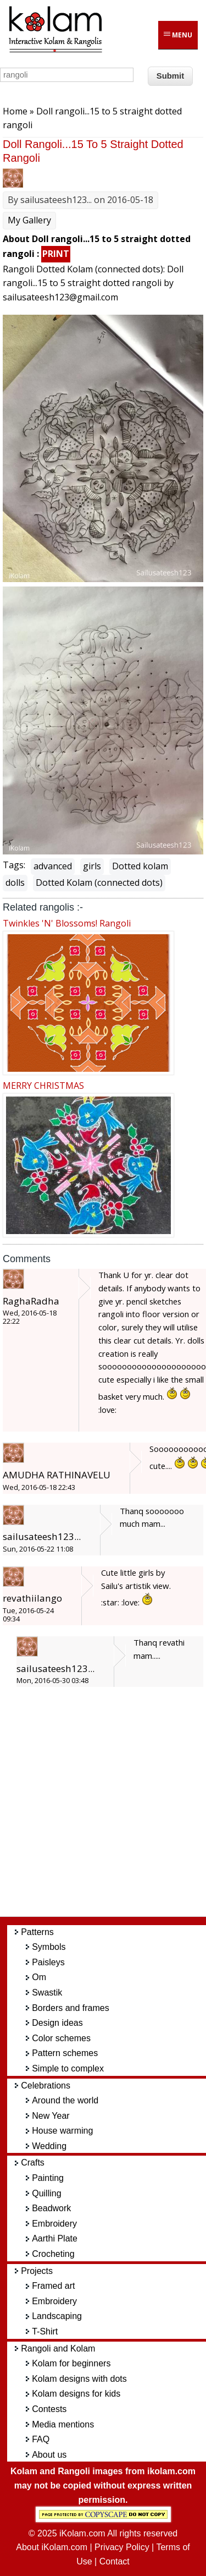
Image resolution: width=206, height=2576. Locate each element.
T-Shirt (45, 2331)
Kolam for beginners (71, 2363)
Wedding (49, 2146)
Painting (48, 2178)
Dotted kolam (140, 866)
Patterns (37, 1932)
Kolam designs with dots (79, 2378)
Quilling (46, 2193)
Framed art (53, 2285)
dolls (15, 882)
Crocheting (53, 2254)
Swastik (47, 1992)
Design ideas (57, 2022)
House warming (62, 2130)
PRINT (55, 254)
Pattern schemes (65, 2053)
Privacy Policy (121, 2547)
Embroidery (54, 2223)
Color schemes (61, 2038)
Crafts (32, 2162)
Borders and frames (70, 2008)
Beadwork (51, 2208)
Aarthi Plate (54, 2238)
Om (39, 1977)
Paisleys (48, 1962)
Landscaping (57, 2316)
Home (15, 111)
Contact (114, 2561)
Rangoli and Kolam (58, 2348)
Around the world (65, 2100)
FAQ (40, 2439)
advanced (53, 866)
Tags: (14, 865)
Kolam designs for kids (76, 2393)
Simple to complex (68, 2068)
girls (92, 866)
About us (49, 2454)
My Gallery (29, 220)
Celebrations (45, 2085)
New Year (51, 2115)
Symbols (48, 1947)
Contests (49, 2409)
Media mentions (63, 2424)
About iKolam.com (51, 2547)
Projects (37, 2271)
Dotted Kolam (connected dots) (99, 882)
